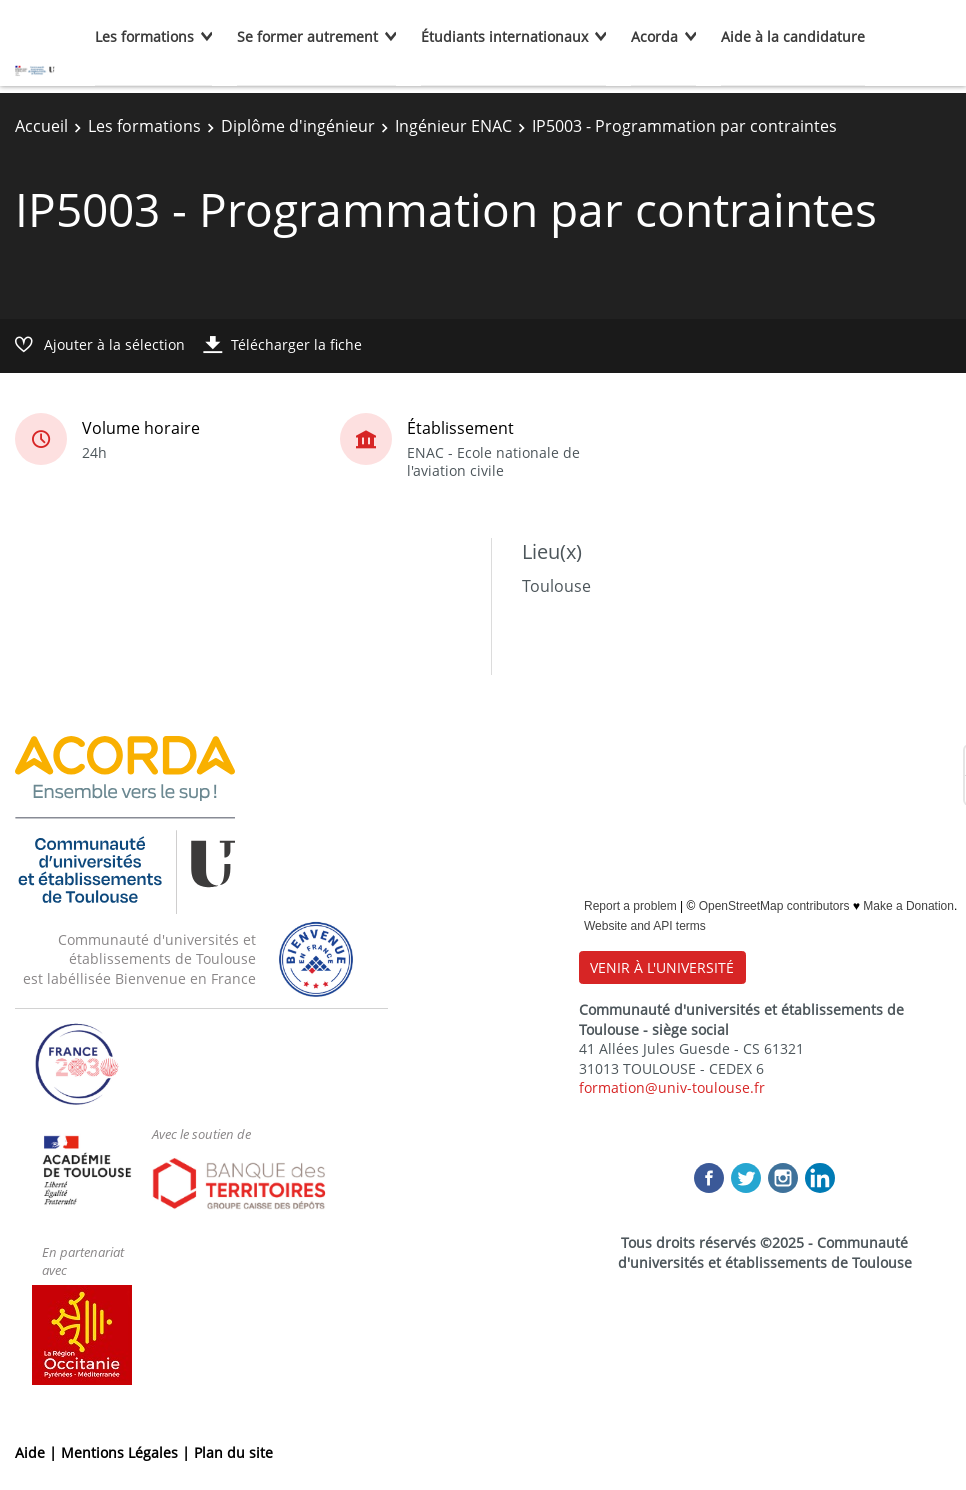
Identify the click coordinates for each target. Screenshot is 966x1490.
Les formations (144, 36)
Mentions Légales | (127, 1452)
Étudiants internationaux (504, 36)
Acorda (654, 36)
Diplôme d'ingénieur (298, 126)
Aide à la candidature (793, 36)
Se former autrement (307, 36)
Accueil (41, 126)
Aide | (38, 1452)
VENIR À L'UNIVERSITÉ (662, 967)
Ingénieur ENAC (453, 126)
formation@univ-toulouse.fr (672, 1087)
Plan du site (233, 1452)
